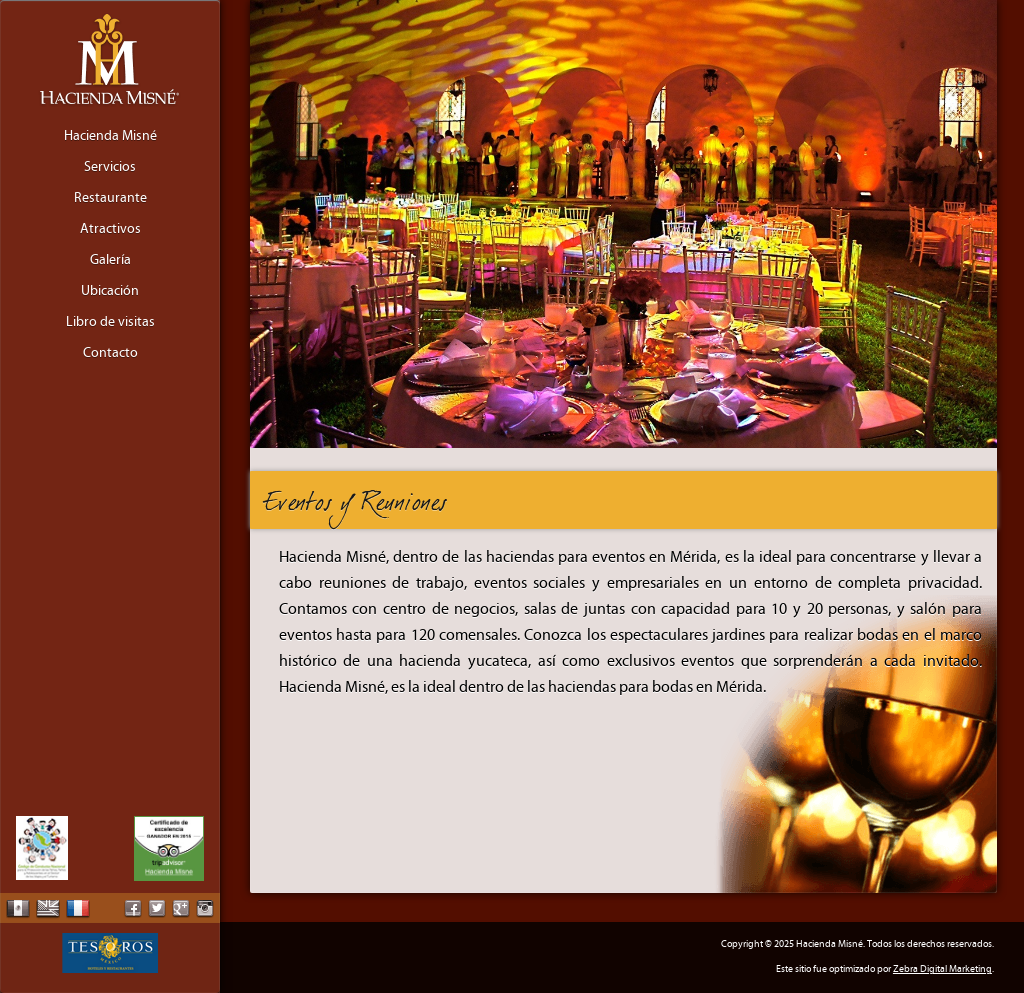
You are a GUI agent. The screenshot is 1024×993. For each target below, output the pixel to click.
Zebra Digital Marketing (942, 969)
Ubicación (110, 291)
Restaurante (110, 198)
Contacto (110, 353)
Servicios (110, 167)
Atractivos (110, 229)
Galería (110, 260)
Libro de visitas (110, 322)
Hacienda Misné (110, 136)
